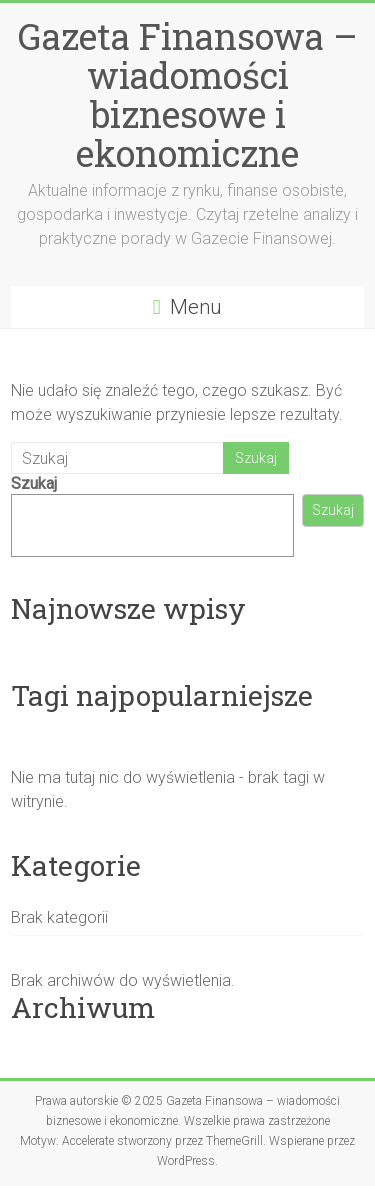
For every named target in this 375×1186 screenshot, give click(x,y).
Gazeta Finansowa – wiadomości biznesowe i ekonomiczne (188, 94)
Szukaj (34, 483)
